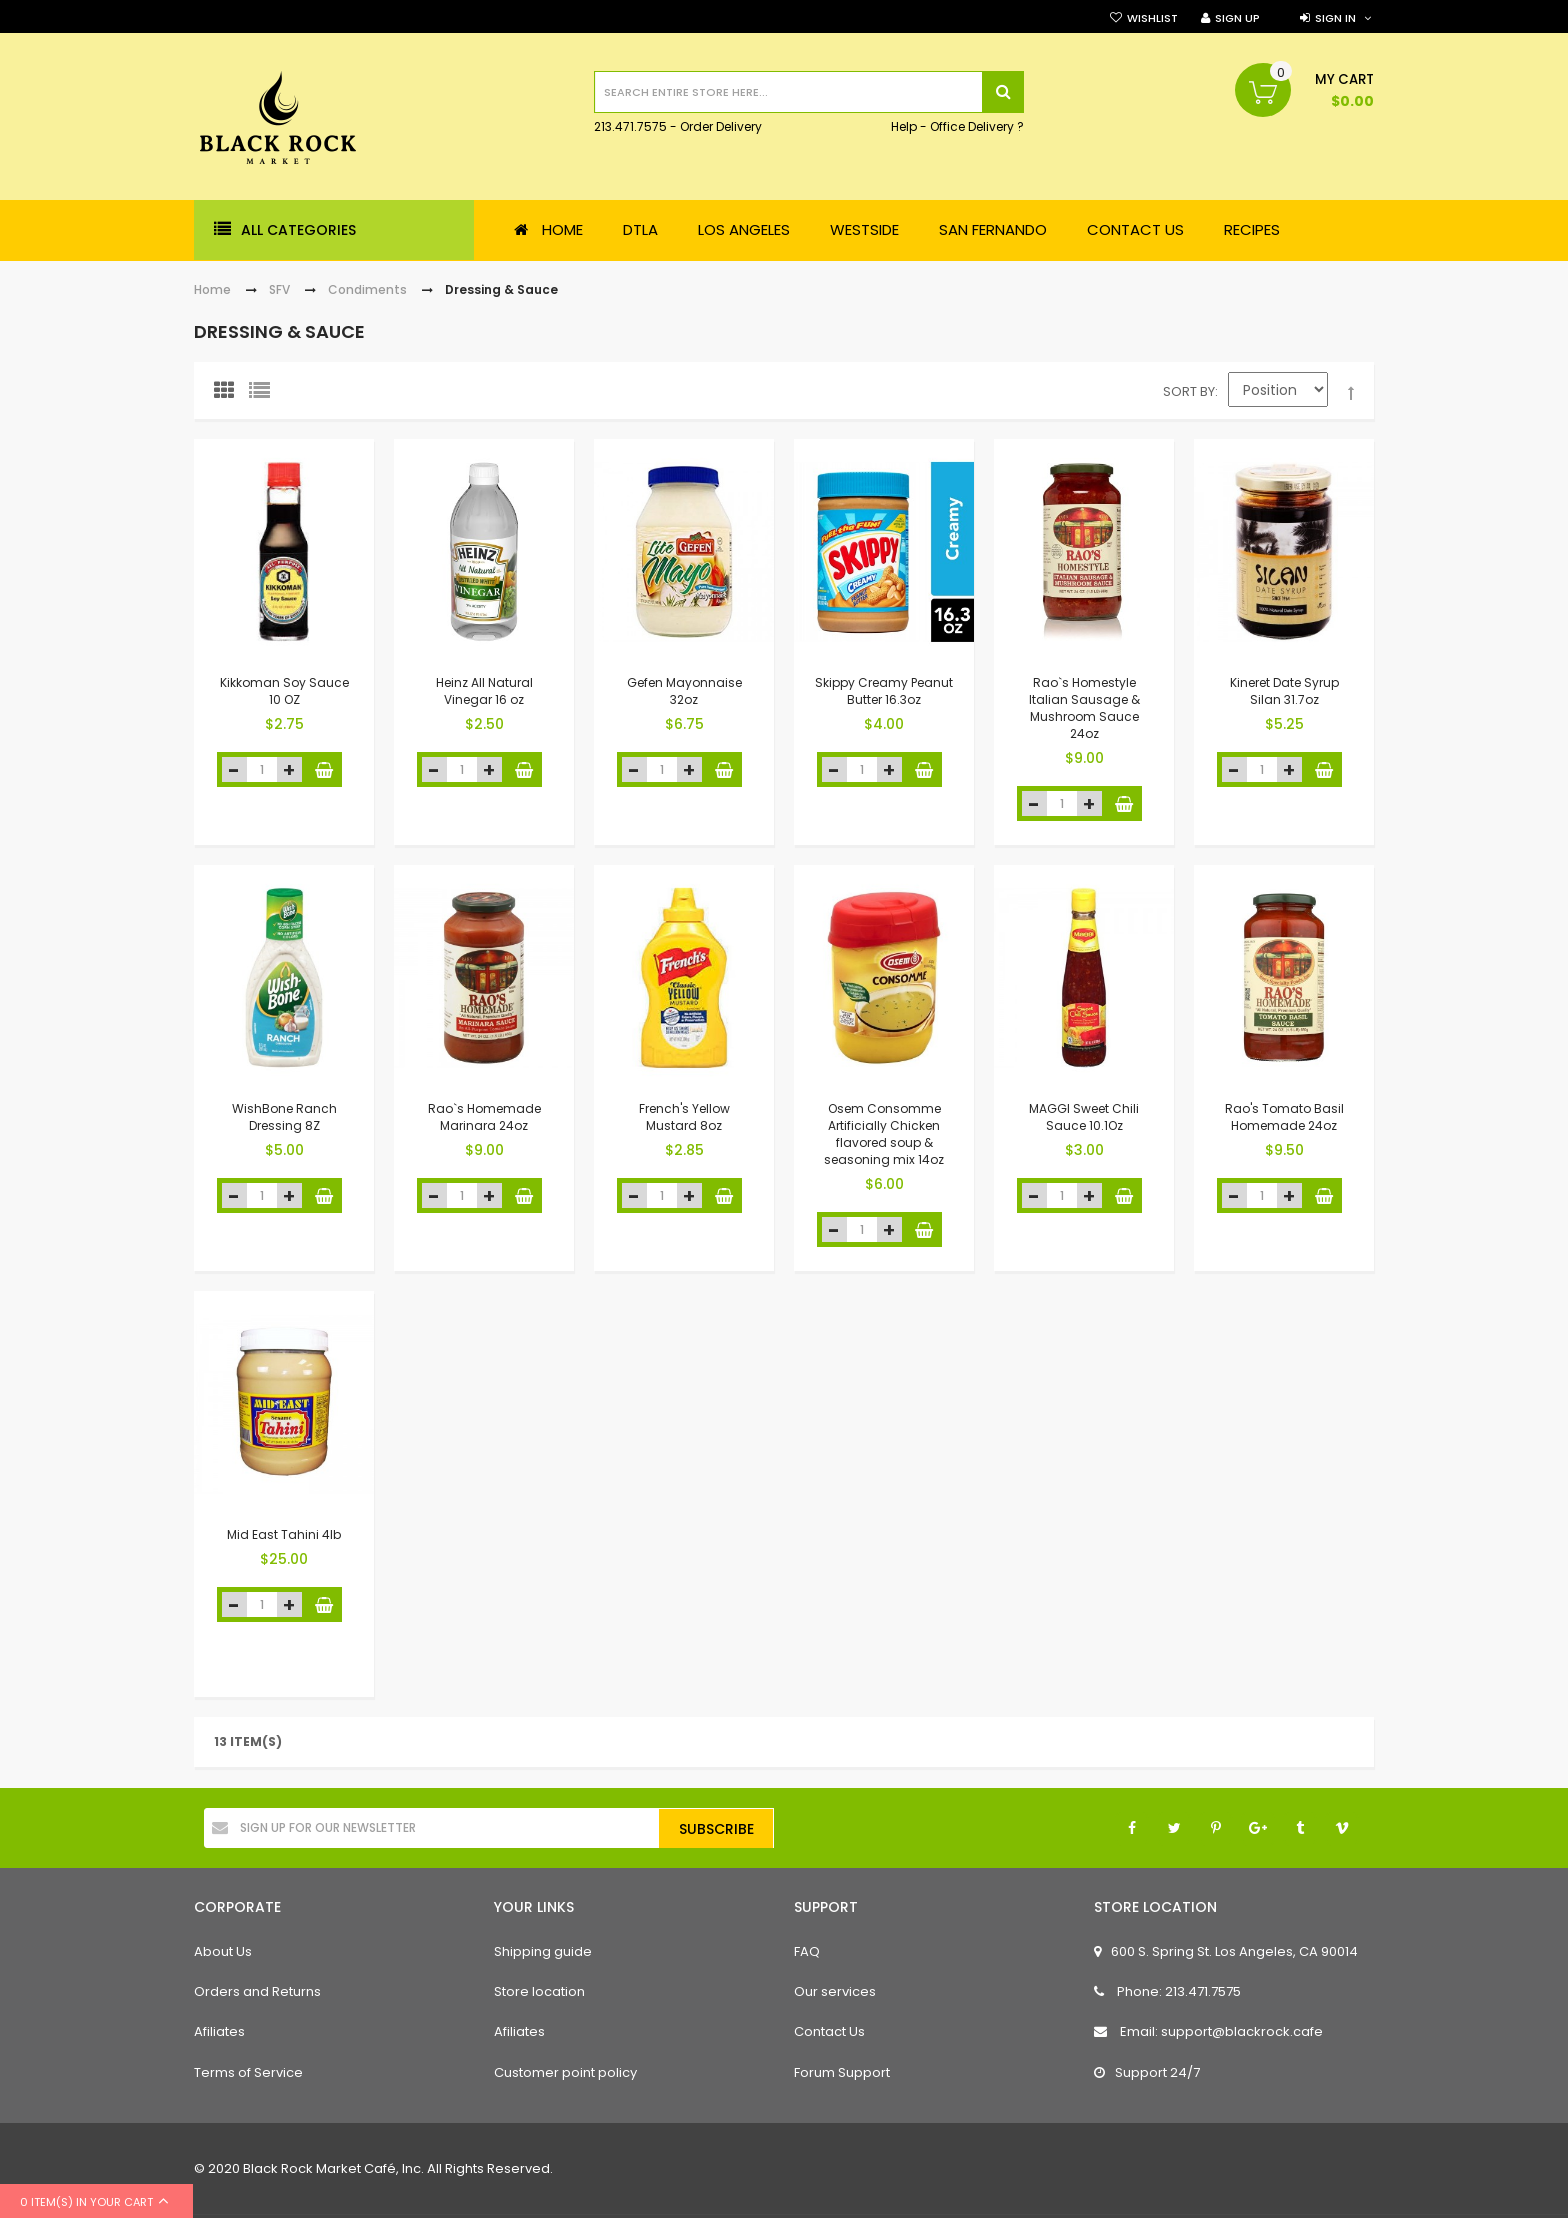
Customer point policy (565, 2072)
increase (289, 769)
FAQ (807, 1951)
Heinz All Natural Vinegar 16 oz (484, 691)
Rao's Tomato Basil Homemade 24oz (1284, 1117)
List (264, 395)
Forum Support (842, 2072)
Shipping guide (543, 1951)
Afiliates (219, 2031)
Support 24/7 (1147, 2072)
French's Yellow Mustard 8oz (684, 1117)
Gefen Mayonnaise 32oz (684, 691)
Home (212, 289)
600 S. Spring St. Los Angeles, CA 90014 (1226, 1951)
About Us (223, 1951)
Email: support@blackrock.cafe (1208, 2031)
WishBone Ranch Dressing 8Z (284, 1117)
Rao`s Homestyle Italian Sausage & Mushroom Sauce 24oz (1084, 707)
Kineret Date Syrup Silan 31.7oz (1284, 691)
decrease (234, 769)
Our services (835, 1991)
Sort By (1189, 391)
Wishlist (1152, 18)
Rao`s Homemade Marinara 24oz (484, 1117)
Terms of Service (248, 2072)
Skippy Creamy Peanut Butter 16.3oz (884, 691)
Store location (539, 1991)
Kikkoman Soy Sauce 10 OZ (284, 691)
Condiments (367, 289)
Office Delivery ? (977, 127)
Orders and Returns (257, 1991)
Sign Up (1237, 18)
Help (904, 127)
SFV (279, 289)
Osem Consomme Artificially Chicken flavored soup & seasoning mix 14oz (884, 1133)
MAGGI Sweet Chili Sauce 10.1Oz (1084, 1117)
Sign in (1335, 18)
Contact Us (829, 2031)
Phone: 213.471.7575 (1167, 1991)
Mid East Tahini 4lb (284, 1534)
